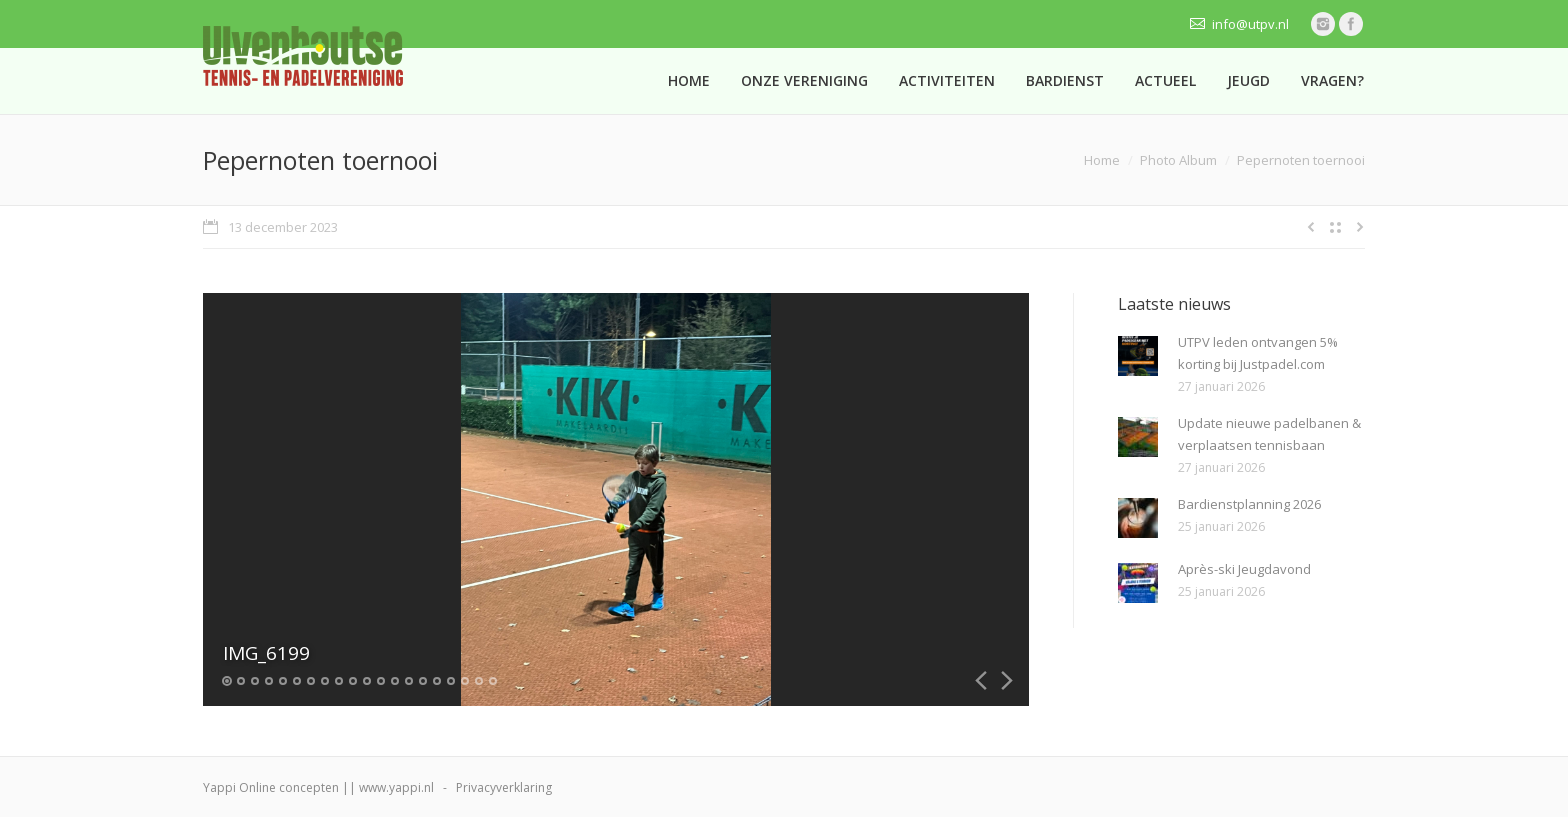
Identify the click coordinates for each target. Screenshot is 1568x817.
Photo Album (1178, 160)
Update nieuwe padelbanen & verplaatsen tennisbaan (1269, 434)
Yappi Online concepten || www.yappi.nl (318, 787)
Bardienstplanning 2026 (1249, 504)
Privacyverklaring (504, 787)
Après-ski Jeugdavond (1244, 569)
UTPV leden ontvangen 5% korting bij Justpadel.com (1258, 353)
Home (1102, 160)
